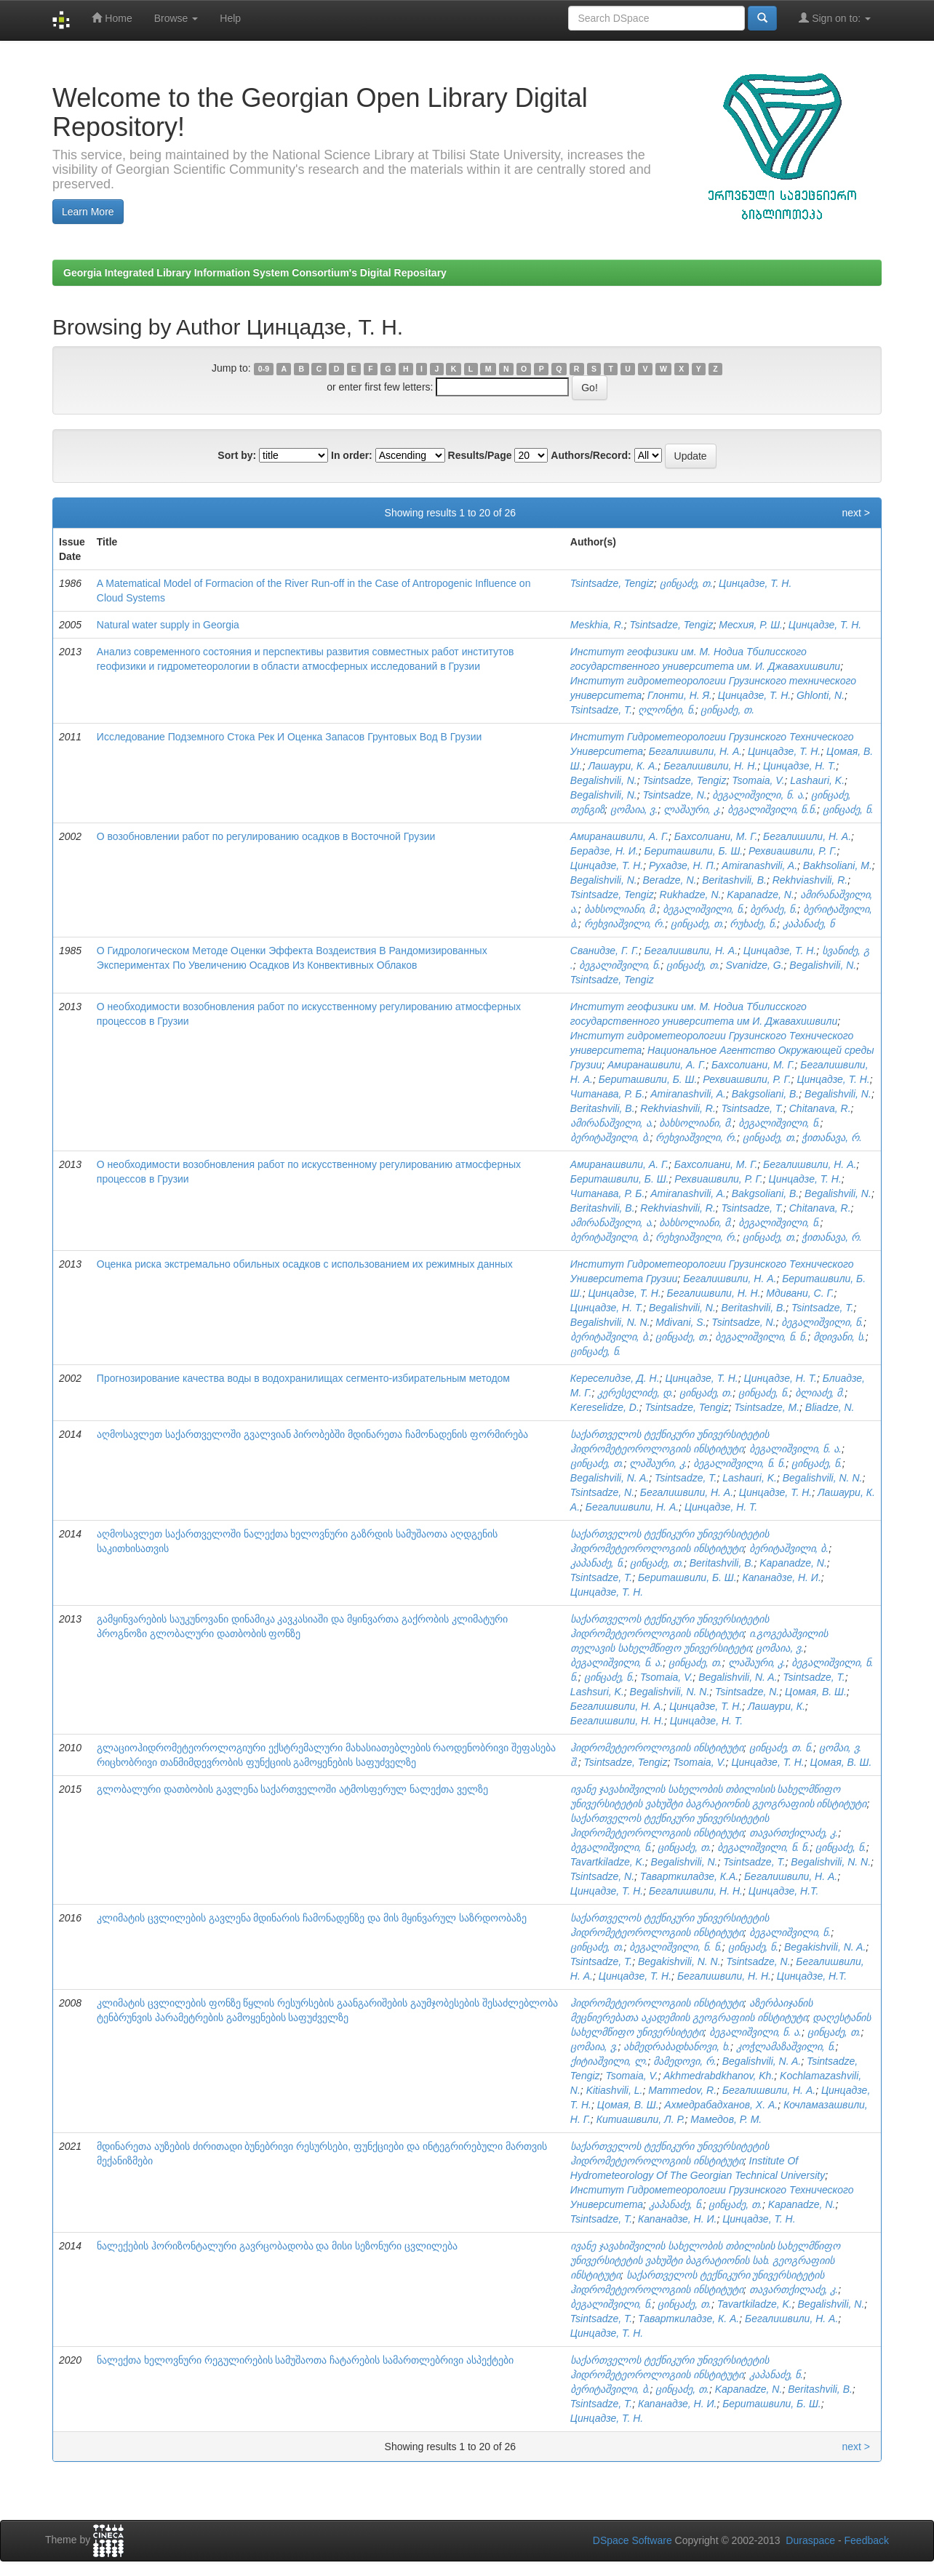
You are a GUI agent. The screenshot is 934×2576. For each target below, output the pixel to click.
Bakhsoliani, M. (837, 865)
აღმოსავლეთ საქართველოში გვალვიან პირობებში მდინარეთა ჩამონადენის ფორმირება (312, 1434)
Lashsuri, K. (597, 1691)
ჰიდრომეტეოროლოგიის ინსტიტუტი (656, 1747)
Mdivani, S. (680, 1322)
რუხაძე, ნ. (753, 923)
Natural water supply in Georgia (168, 625)
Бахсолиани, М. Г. (716, 836)
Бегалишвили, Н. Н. (710, 766)
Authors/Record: (591, 455)
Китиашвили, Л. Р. (640, 2119)
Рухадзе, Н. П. (683, 865)
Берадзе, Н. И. (604, 851)
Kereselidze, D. (604, 1407)
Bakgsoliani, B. (765, 1094)
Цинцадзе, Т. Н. (755, 583)
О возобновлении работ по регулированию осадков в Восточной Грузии (266, 836)
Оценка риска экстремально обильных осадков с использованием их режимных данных (305, 1264)
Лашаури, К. (776, 1706)
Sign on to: (835, 18)
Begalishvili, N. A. (609, 1478)
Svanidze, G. (754, 965)
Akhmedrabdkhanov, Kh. (718, 2075)
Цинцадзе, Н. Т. (799, 766)
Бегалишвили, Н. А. (695, 751)
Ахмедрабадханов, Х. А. (721, 2105)
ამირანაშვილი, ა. (612, 1123)
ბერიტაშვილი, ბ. (610, 1137)
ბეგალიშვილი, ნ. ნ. (761, 1337)
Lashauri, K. (817, 780)
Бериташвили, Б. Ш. (693, 851)
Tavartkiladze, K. (607, 1862)
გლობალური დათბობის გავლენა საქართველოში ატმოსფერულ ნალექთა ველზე (292, 1789)
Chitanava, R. (820, 1108)
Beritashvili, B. (734, 880)
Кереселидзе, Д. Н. (615, 1378)
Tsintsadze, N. (674, 795)
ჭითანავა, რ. (832, 1137)
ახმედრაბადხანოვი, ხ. (676, 2046)
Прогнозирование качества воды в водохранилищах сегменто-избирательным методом (303, 1378)
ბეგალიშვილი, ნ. (704, 909)
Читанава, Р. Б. (607, 1094)
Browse (176, 18)
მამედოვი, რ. (685, 2061)
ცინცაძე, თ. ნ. (781, 1747)
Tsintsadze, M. (766, 1407)
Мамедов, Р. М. (726, 2119)
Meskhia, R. (597, 625)
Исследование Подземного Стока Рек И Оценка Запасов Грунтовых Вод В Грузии (289, 737)
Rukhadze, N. (691, 894)
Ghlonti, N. (821, 695)
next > (856, 513)
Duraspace (810, 2540)
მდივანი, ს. (839, 1337)
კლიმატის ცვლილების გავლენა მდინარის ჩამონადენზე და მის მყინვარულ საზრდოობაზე (312, 1918)
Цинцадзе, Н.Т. (783, 1891)
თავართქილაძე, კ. (794, 1833)
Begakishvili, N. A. (825, 1947)
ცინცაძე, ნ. (848, 809)
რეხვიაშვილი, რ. (625, 923)
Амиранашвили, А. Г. (619, 836)
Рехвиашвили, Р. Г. (793, 851)
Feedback (867, 2540)
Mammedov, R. (682, 2090)
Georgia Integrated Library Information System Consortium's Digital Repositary (255, 273)
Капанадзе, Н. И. (781, 1577)
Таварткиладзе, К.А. (689, 1876)
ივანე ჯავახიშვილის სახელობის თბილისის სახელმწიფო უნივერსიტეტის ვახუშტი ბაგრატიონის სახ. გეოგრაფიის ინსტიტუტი (705, 2260)
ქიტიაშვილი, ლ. (609, 2061)
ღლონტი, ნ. (666, 710)
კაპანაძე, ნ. (597, 1563)
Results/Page (480, 455)
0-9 (263, 368)
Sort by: (236, 455)
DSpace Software (632, 2540)
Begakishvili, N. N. (679, 1961)
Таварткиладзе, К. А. (688, 2318)
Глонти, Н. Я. (679, 695)
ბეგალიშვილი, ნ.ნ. (772, 809)
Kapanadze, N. (760, 894)
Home (112, 18)
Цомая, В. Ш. (816, 1691)
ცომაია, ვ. (634, 809)
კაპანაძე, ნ (808, 923)
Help (230, 18)
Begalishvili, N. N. (610, 1322)
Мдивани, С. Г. (800, 1293)
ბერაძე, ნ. (773, 909)
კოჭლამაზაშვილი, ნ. (786, 2046)
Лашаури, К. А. (623, 766)
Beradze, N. (669, 880)
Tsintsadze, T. (601, 710)
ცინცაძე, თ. (687, 583)
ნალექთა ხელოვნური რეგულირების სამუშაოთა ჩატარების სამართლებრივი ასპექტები (305, 2360)
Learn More (88, 211)
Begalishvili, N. (603, 780)
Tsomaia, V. (758, 780)
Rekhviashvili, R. (810, 880)
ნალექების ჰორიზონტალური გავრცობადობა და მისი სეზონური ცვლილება (277, 2246)
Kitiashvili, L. (614, 2090)
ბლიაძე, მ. (820, 1393)
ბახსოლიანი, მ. (621, 909)
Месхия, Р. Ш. (751, 625)
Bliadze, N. (830, 1407)
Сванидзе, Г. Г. (604, 950)
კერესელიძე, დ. (635, 1393)
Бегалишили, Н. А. (807, 836)
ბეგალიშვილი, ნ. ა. (758, 795)
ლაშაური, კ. (692, 809)
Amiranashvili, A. (759, 865)
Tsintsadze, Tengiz (612, 583)
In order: (351, 455)
